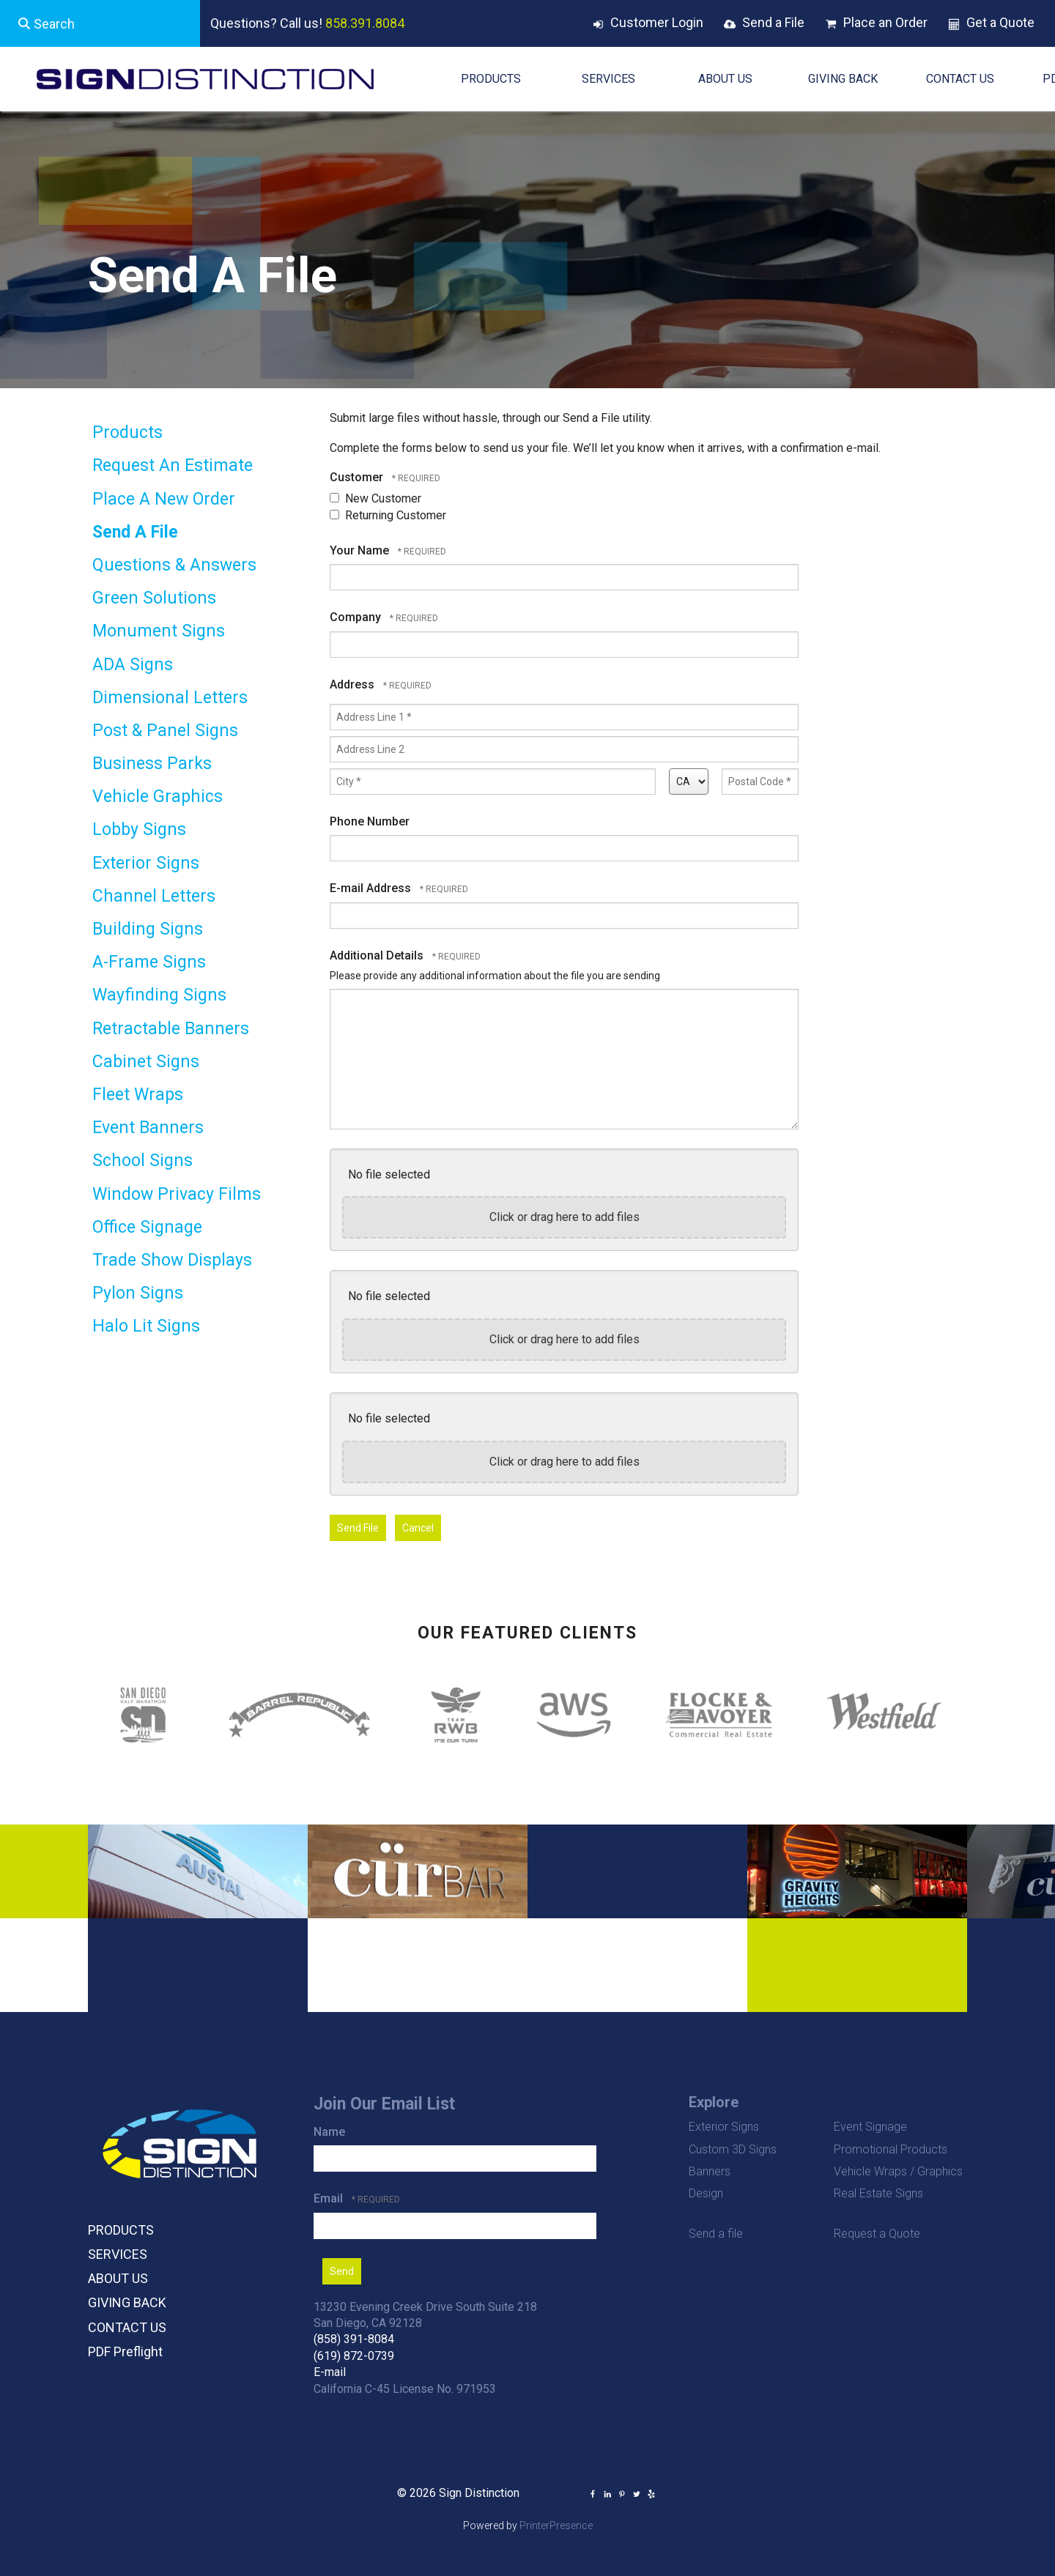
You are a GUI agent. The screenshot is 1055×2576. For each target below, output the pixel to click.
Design (706, 2193)
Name (329, 2132)
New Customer (375, 498)
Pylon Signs (137, 1293)
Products (127, 432)
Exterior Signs (145, 863)
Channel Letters (153, 896)
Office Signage (147, 1227)
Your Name (361, 550)
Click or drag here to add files (564, 1217)
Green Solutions (154, 598)
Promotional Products (890, 2149)
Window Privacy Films (176, 1194)
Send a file (716, 2234)
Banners (709, 2171)
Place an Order (885, 22)
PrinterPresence (556, 2525)
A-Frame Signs (149, 962)
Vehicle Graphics (157, 796)
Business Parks (152, 763)
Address (353, 684)
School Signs (142, 1160)
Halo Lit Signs (146, 1326)
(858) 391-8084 (354, 2339)
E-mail (330, 2372)
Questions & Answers (174, 565)
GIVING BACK (843, 79)
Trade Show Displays (172, 1260)
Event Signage (870, 2127)
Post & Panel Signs (165, 730)
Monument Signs (158, 631)
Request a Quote (877, 2234)
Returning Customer (388, 515)
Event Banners (148, 1127)
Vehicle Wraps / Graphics (898, 2171)
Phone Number (370, 821)
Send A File (135, 532)
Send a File (773, 22)
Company (357, 617)
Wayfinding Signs (159, 995)
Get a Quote (1000, 22)
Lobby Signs (139, 829)
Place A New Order (163, 499)
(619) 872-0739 (354, 2356)
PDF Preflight (125, 2351)
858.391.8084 (364, 23)
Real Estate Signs (878, 2193)
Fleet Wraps (137, 1095)
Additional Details (378, 955)
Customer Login (656, 22)
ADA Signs (132, 665)
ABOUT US (725, 79)
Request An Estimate (172, 465)
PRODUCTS (491, 79)
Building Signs (147, 929)
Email (330, 2198)
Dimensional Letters (170, 698)
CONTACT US (960, 79)
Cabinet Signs (145, 1062)
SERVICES (608, 79)
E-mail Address (372, 888)
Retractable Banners (170, 1029)
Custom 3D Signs (733, 2149)
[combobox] (100, 23)
